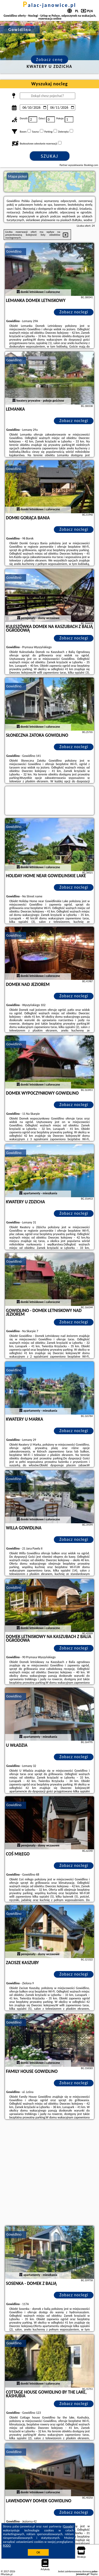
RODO (7, 2545)
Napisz (94, 2574)
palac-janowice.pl (49, 5)
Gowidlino (14, 251)
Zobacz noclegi (73, 311)
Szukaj (49, 156)
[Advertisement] (49, 2173)
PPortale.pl (6, 2574)
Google (68, 2526)
